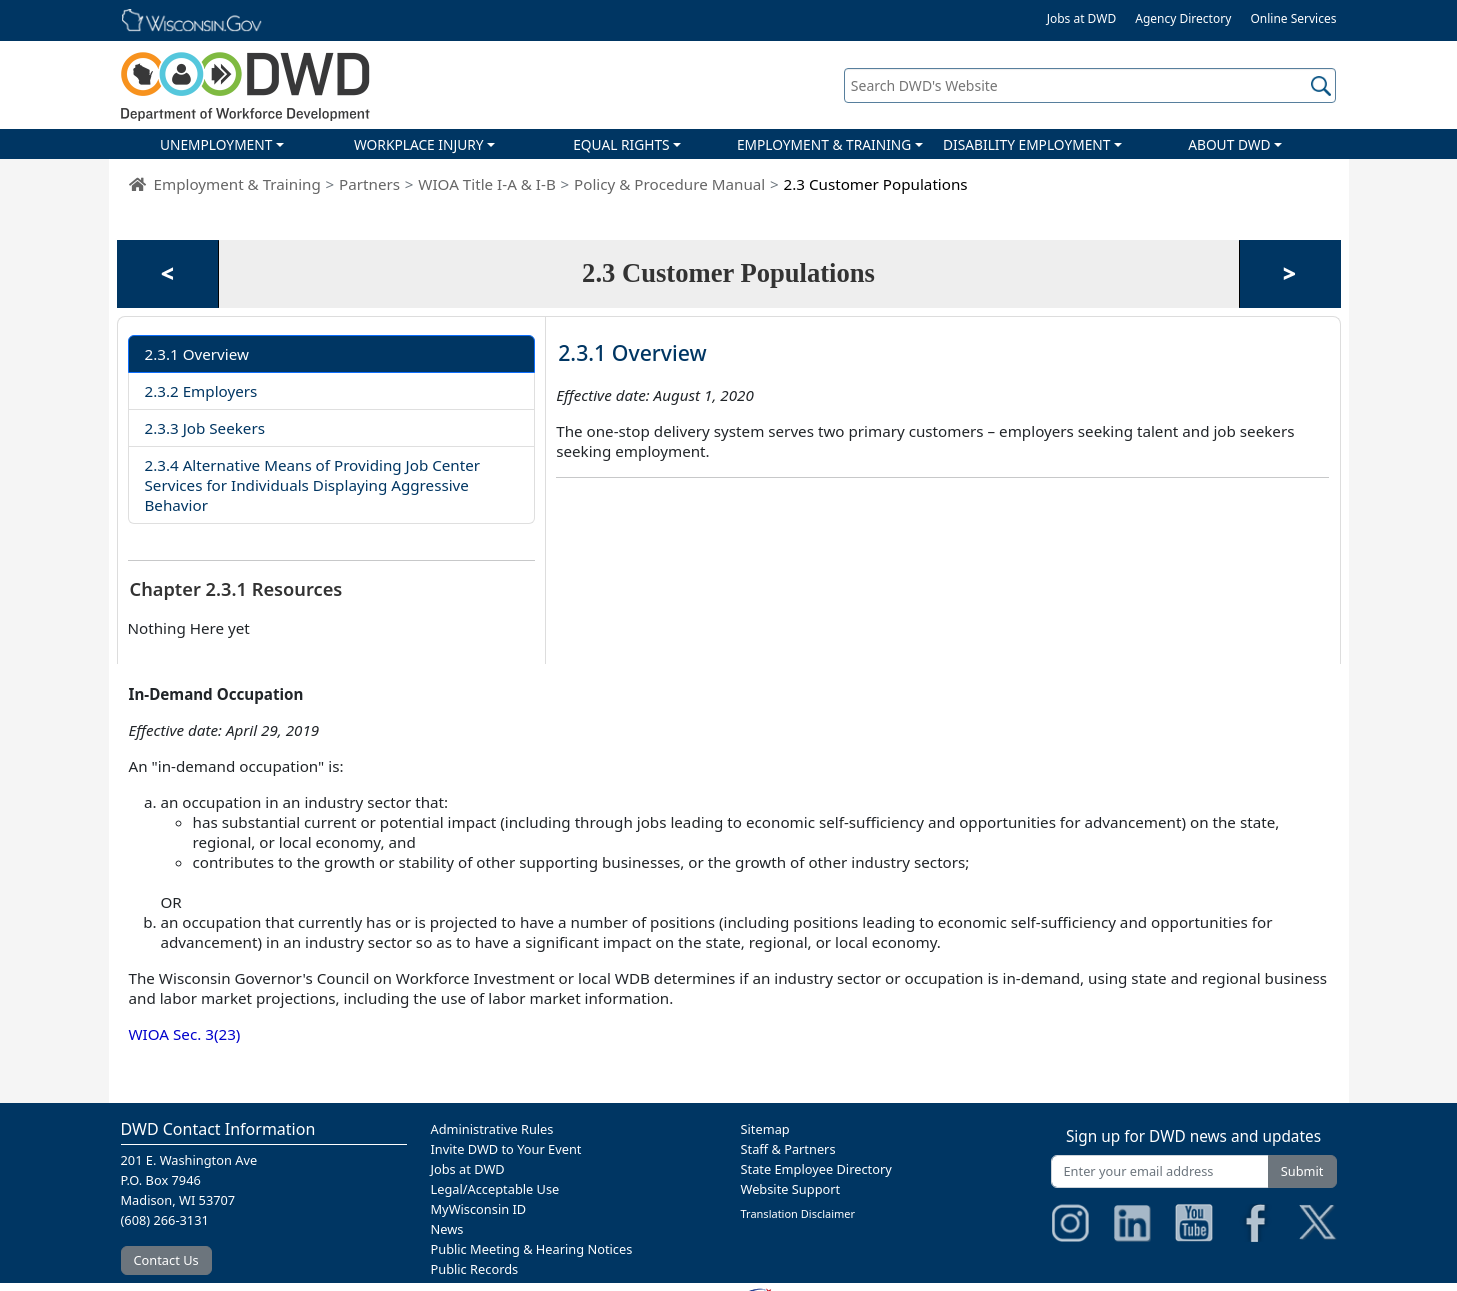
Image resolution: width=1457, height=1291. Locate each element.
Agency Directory (1183, 18)
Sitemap (765, 1129)
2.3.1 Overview (197, 354)
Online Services (1293, 18)
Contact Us (166, 1260)
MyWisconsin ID (479, 1209)
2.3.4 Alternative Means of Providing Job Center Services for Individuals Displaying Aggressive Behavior (313, 485)
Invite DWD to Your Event (506, 1149)
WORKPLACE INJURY (419, 144)
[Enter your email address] (1160, 1171)
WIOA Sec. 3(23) (185, 1034)
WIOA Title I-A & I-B (486, 184)
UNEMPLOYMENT (216, 144)
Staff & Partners (788, 1149)
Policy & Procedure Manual (669, 184)
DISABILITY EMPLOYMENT (1026, 144)
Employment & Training (237, 184)
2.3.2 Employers (201, 391)
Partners (369, 184)
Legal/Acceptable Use (495, 1189)
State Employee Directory (816, 1169)
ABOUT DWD (1229, 144)
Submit (1302, 1171)
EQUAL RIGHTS (621, 144)
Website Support (791, 1189)
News (447, 1229)
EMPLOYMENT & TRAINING (824, 144)
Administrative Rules (492, 1129)
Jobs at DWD (1082, 18)
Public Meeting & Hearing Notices (532, 1249)
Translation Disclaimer (798, 1213)
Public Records (475, 1269)
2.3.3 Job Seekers (205, 428)
